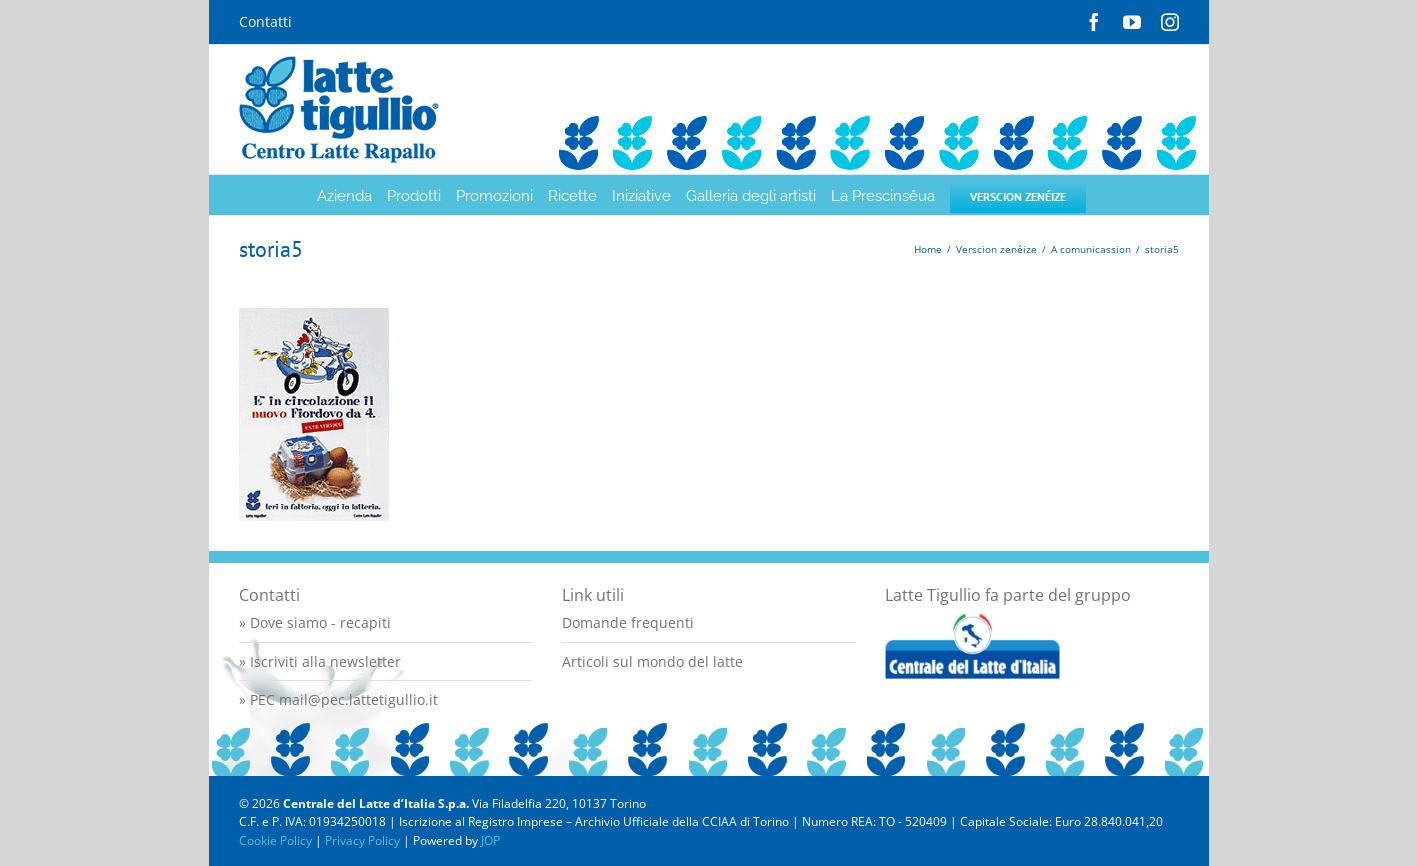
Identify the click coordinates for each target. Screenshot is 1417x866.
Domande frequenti (628, 622)
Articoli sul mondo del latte (652, 661)
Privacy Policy (362, 840)
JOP (490, 840)
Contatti (265, 21)
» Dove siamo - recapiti (315, 622)
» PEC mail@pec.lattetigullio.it (338, 699)
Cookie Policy (275, 840)
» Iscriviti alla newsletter (320, 661)
